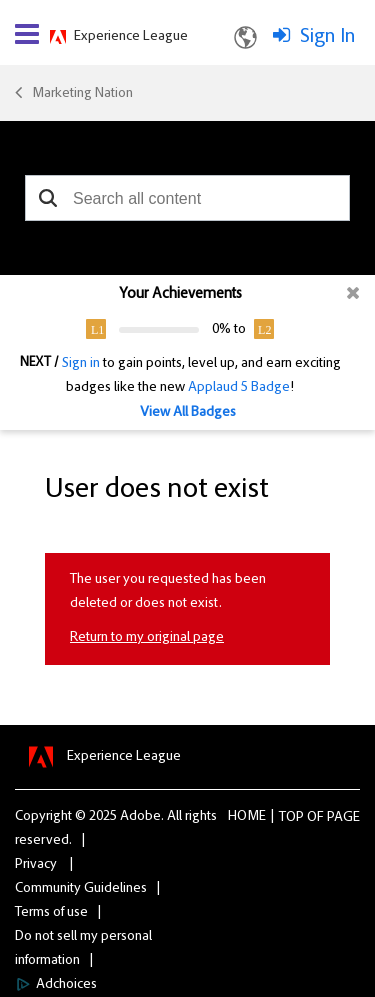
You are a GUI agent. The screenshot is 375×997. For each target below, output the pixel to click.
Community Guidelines (81, 889)
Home (247, 817)
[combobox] (187, 198)
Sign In (327, 37)
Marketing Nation (82, 94)
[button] (47, 198)
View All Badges (188, 413)
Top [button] (291, 818)
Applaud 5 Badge (239, 388)
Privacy (36, 865)
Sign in (81, 364)
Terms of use (51, 913)
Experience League (131, 37)
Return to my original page (147, 638)
